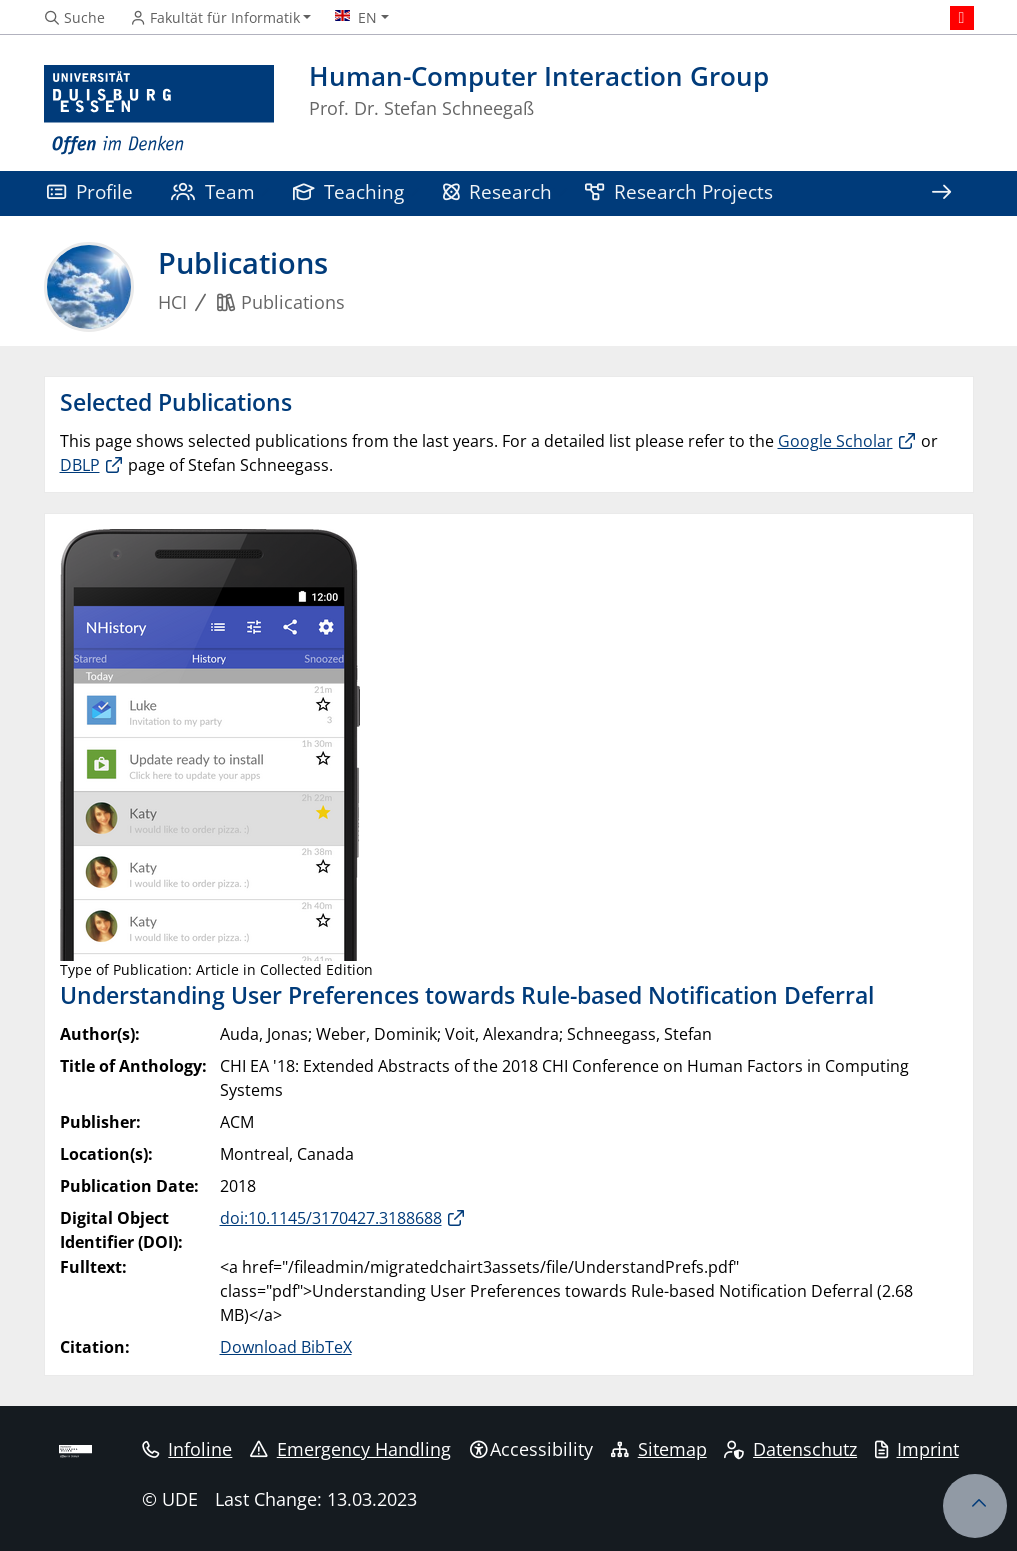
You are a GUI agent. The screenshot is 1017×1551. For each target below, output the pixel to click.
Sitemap (659, 1449)
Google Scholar (835, 441)
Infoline (187, 1449)
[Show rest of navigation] (942, 193)
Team (213, 191)
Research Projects (679, 191)
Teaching (349, 191)
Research (498, 191)
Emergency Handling (350, 1449)
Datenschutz (790, 1449)
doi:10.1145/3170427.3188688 (331, 1218)
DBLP (80, 465)
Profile (90, 191)
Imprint (917, 1449)
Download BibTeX (286, 1347)
